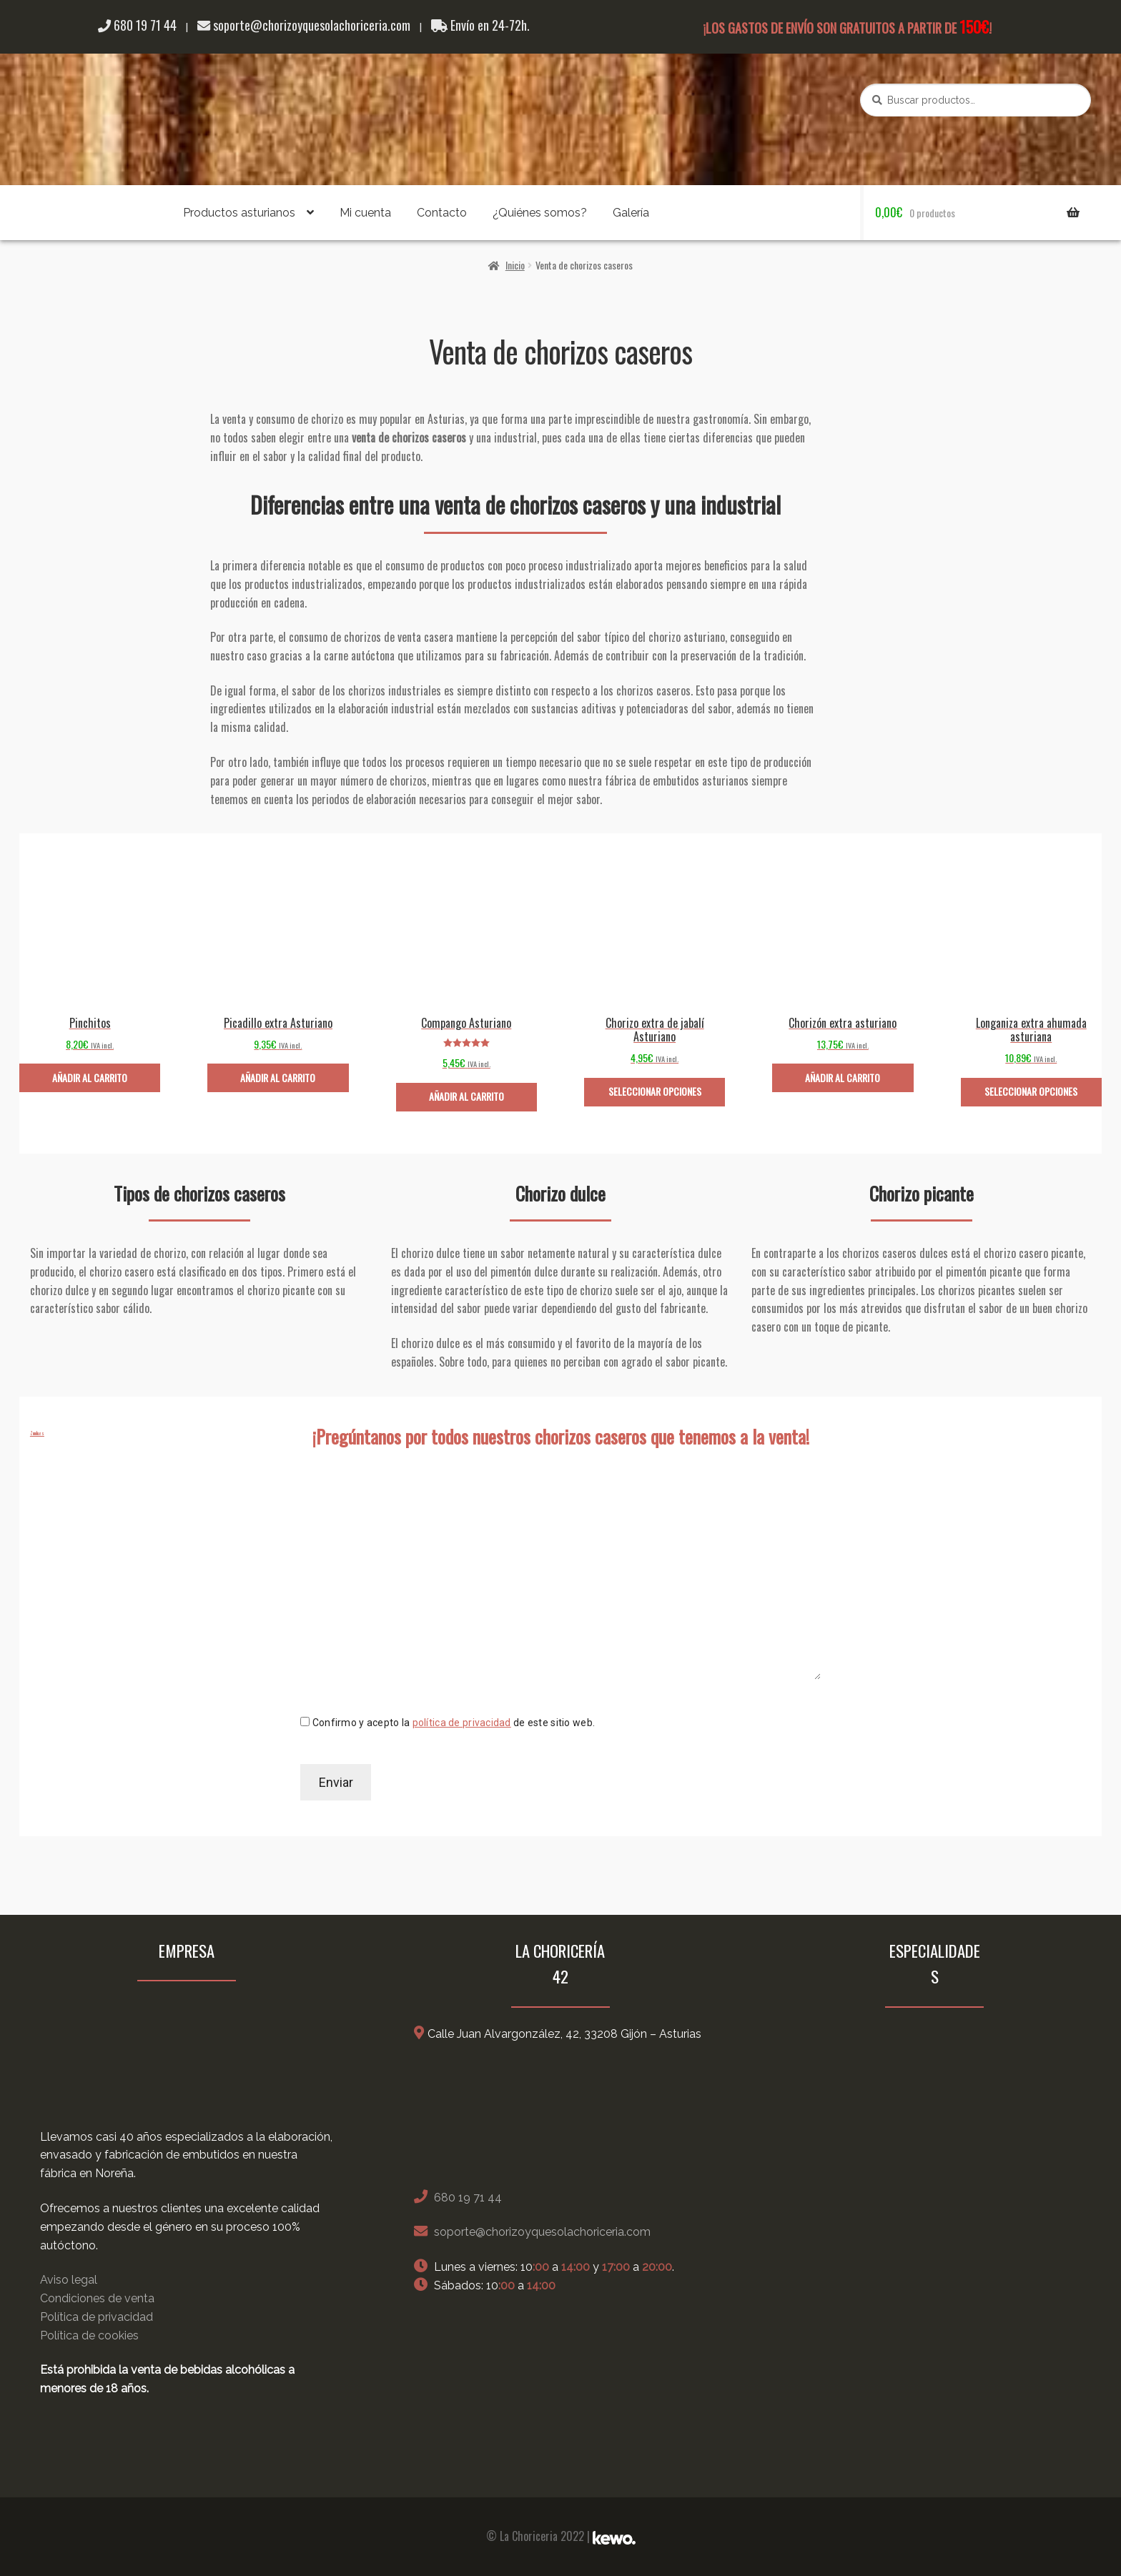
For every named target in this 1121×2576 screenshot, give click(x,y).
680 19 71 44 (137, 24)
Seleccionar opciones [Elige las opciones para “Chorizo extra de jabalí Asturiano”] (654, 1091)
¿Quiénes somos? (540, 212)
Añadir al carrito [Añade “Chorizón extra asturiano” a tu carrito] (842, 1077)
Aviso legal (68, 2280)
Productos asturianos (239, 212)
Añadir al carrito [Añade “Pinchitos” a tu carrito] (89, 1077)
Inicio (515, 264)
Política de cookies (89, 2335)
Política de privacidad (96, 2317)
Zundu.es (37, 1433)
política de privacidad (462, 1722)
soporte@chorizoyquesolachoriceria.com (303, 24)
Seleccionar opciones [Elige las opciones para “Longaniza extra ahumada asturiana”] (1030, 1091)
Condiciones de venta (97, 2298)
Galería (631, 212)
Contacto (442, 212)
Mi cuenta (365, 212)
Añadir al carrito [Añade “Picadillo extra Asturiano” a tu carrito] (277, 1077)
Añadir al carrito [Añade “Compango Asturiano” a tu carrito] (466, 1096)
